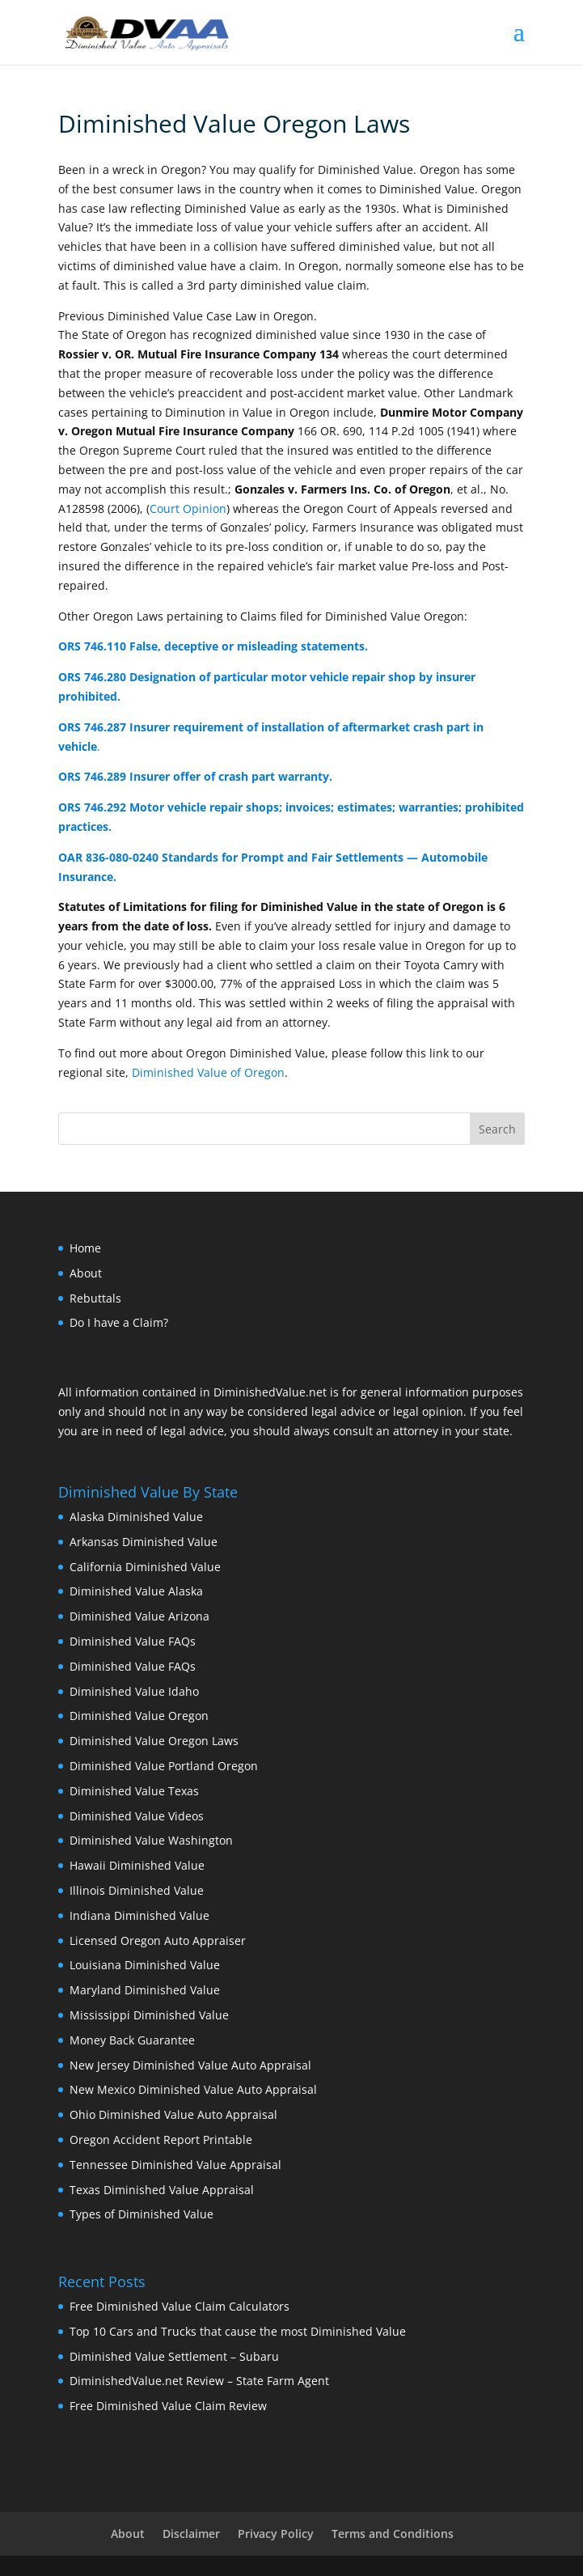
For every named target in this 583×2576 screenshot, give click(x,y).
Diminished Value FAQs (133, 1641)
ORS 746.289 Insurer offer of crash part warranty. (195, 776)
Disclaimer (191, 2533)
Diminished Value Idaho (134, 1691)
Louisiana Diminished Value (145, 1964)
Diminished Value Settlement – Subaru (174, 2356)
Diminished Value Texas (134, 1791)
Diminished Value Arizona (139, 1616)
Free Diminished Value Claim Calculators (179, 2306)
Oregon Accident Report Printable (161, 2139)
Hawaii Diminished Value (137, 1865)
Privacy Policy (276, 2533)
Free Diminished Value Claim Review (168, 2405)
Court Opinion (188, 508)
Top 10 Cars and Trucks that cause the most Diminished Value (238, 2331)
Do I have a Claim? (119, 1322)
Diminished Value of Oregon (208, 1072)
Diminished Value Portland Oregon (164, 1765)
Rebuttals (95, 1298)
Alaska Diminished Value (136, 1516)
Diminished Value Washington (151, 1840)
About (86, 1273)
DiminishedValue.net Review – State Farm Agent (199, 2380)
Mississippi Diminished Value (149, 2015)
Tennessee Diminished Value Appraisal (175, 2164)
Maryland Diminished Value (145, 1990)
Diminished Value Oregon (139, 1715)
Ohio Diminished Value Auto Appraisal (173, 2114)
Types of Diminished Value (141, 2214)
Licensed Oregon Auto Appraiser (158, 1940)
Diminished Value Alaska (136, 1591)
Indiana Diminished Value (139, 1915)
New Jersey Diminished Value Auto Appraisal (190, 2065)
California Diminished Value (145, 1566)
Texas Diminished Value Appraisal (162, 2189)
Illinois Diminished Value (137, 1890)
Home (85, 1248)
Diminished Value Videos (137, 1816)
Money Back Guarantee (132, 2040)
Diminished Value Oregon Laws (154, 1740)
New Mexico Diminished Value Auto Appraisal (193, 2089)
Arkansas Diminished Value (144, 1541)
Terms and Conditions (393, 2533)
